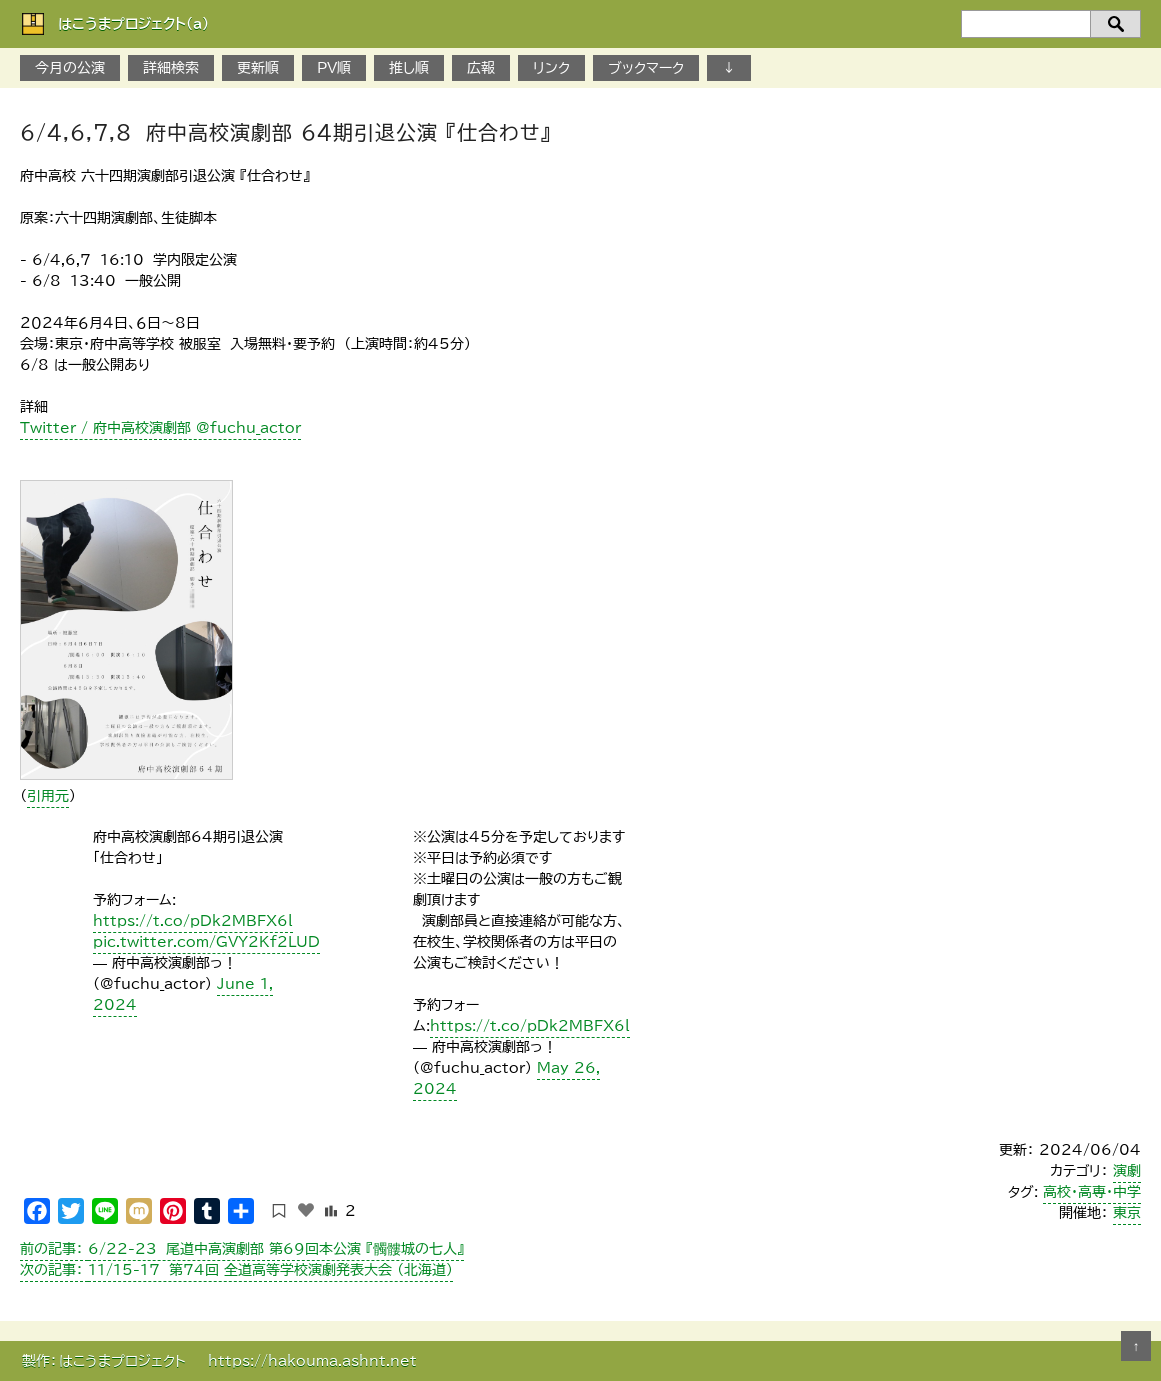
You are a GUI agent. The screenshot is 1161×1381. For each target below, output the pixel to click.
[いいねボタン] (306, 1210)
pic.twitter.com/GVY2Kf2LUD (206, 942)
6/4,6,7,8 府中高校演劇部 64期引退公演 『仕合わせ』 (285, 132)
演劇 (1127, 1171)
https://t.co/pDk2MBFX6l (193, 921)
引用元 (48, 796)
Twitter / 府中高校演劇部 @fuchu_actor (160, 428)
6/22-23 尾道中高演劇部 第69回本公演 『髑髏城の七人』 (242, 1249)
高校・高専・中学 (1092, 1192)
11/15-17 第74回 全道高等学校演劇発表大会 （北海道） (236, 1270)
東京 (1127, 1213)
